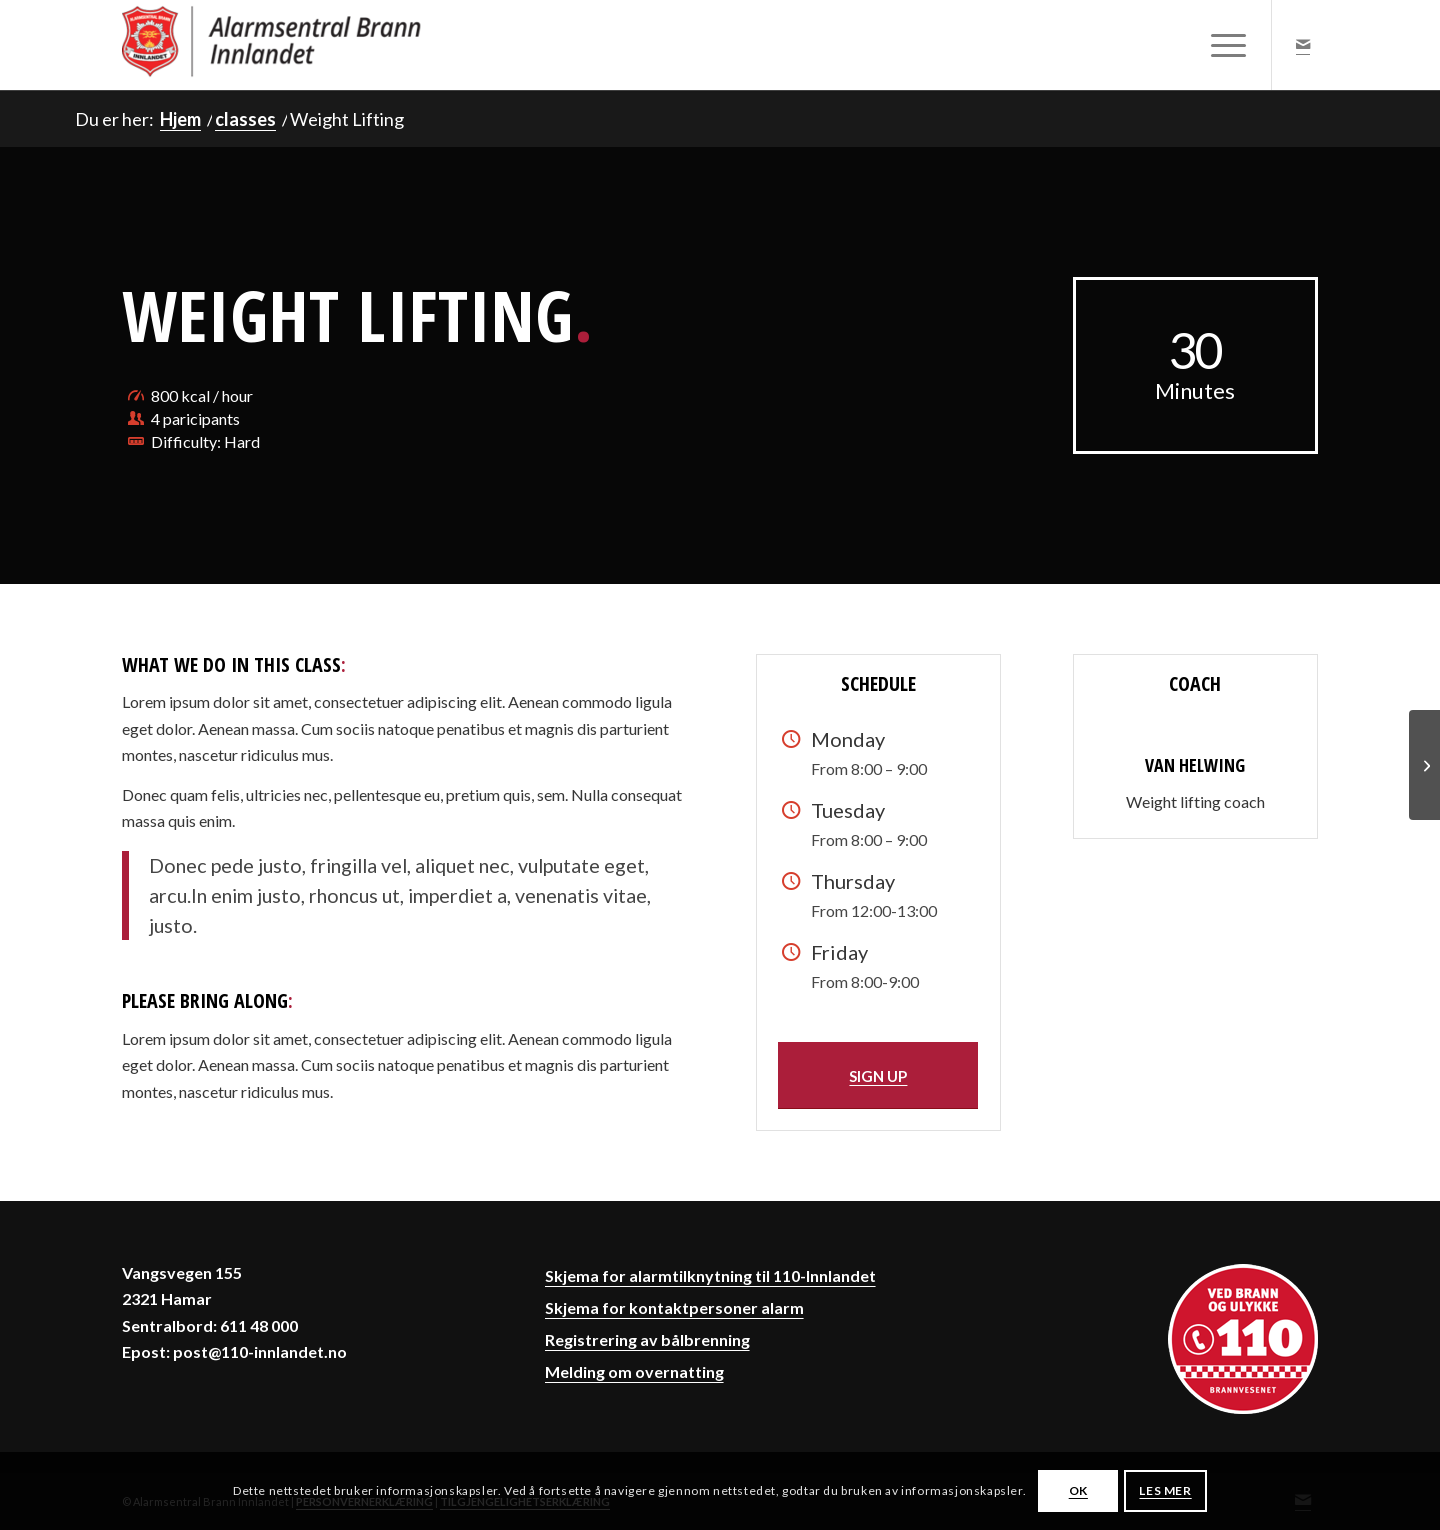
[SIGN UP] (878, 1075)
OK (1078, 1490)
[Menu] (1222, 45)
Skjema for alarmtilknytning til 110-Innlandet (710, 1275)
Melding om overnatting (634, 1371)
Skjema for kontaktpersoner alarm (674, 1307)
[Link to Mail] (1303, 44)
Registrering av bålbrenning (647, 1339)
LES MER (1165, 1490)
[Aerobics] (1424, 765)
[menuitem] (1222, 45)
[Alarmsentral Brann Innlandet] (272, 45)
